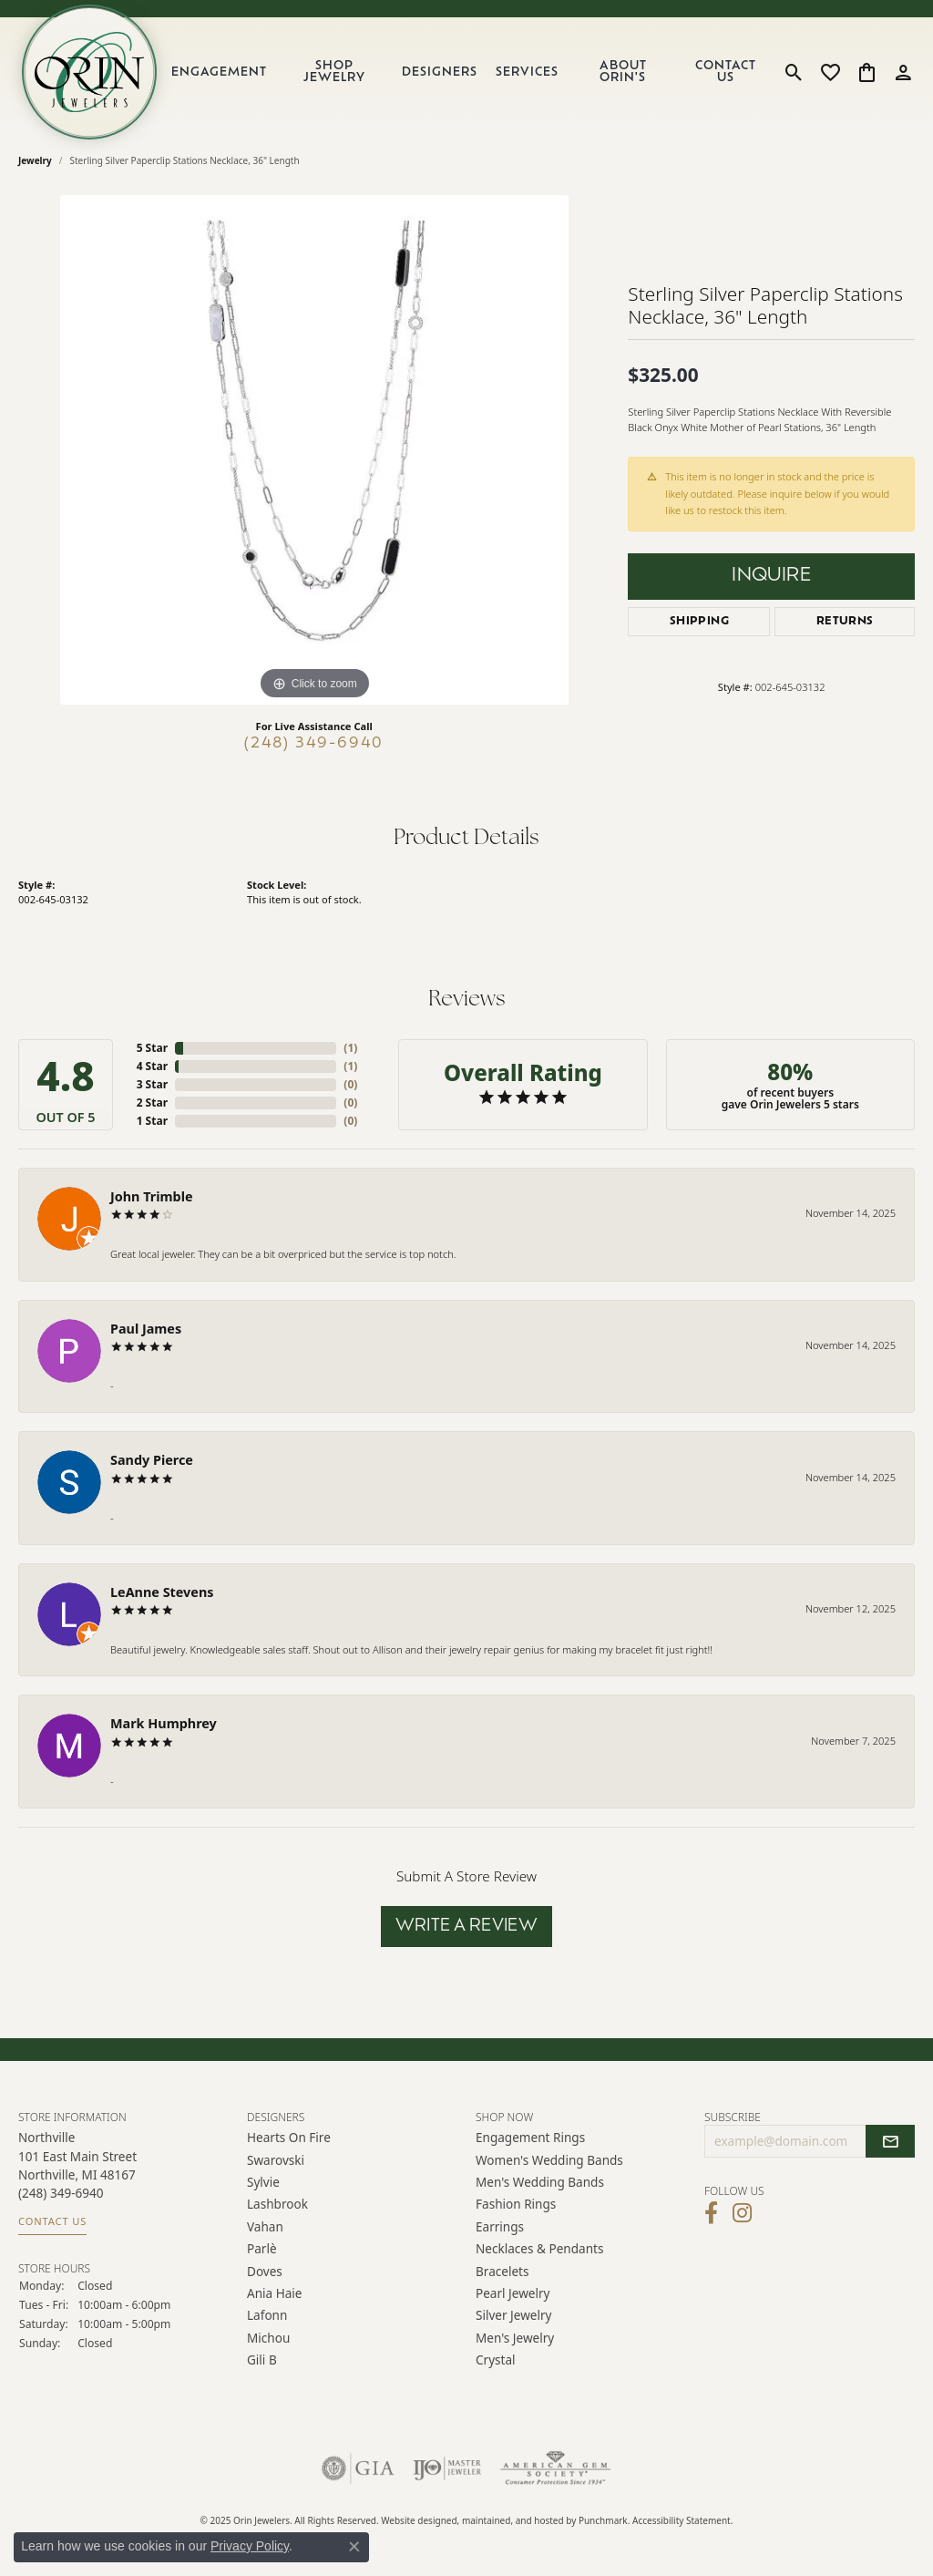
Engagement (219, 72)
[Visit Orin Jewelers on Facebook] (711, 2214)
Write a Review (466, 1926)
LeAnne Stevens (162, 1592)
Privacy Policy (249, 2546)
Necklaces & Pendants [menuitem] (539, 2249)
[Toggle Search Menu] (794, 72)
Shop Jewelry (334, 72)
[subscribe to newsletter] (890, 2142)
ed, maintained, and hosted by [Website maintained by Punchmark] (512, 2521)
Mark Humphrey (163, 1723)
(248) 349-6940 (314, 744)
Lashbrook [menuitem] (277, 2204)
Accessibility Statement (681, 2521)
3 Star (152, 1084)
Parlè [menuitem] (262, 2249)
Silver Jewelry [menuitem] (514, 2315)
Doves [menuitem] (264, 2271)
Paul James (145, 1328)
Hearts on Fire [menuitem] (289, 2138)
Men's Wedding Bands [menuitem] (540, 2182)
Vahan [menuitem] (265, 2226)
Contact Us (725, 72)
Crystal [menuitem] (496, 2359)
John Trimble (151, 1196)
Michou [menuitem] (268, 2337)
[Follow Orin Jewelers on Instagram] (742, 2214)
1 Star (152, 1120)
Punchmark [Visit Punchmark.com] (603, 2521)
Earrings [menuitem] (500, 2226)
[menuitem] (358, 2469)
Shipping (699, 621)
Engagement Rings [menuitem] (530, 2138)
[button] (352, 2117)
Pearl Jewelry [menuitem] (513, 2293)
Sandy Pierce (151, 1459)
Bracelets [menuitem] (502, 2271)
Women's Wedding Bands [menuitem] (549, 2160)
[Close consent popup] (354, 2546)
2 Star (152, 1102)
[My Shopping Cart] (867, 72)
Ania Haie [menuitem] (274, 2293)
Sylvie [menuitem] (263, 2182)
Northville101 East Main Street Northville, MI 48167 (77, 2179)
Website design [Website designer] (413, 2521)
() (350, 1048)
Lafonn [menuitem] (267, 2315)
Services (527, 72)
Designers (439, 72)
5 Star (152, 1048)
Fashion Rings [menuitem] (516, 2204)
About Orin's (623, 72)
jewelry (35, 160)
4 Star (152, 1066)
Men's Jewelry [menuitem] (515, 2337)
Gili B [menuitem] (262, 2359)
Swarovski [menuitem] (275, 2160)
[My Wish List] (830, 72)
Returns (845, 621)
